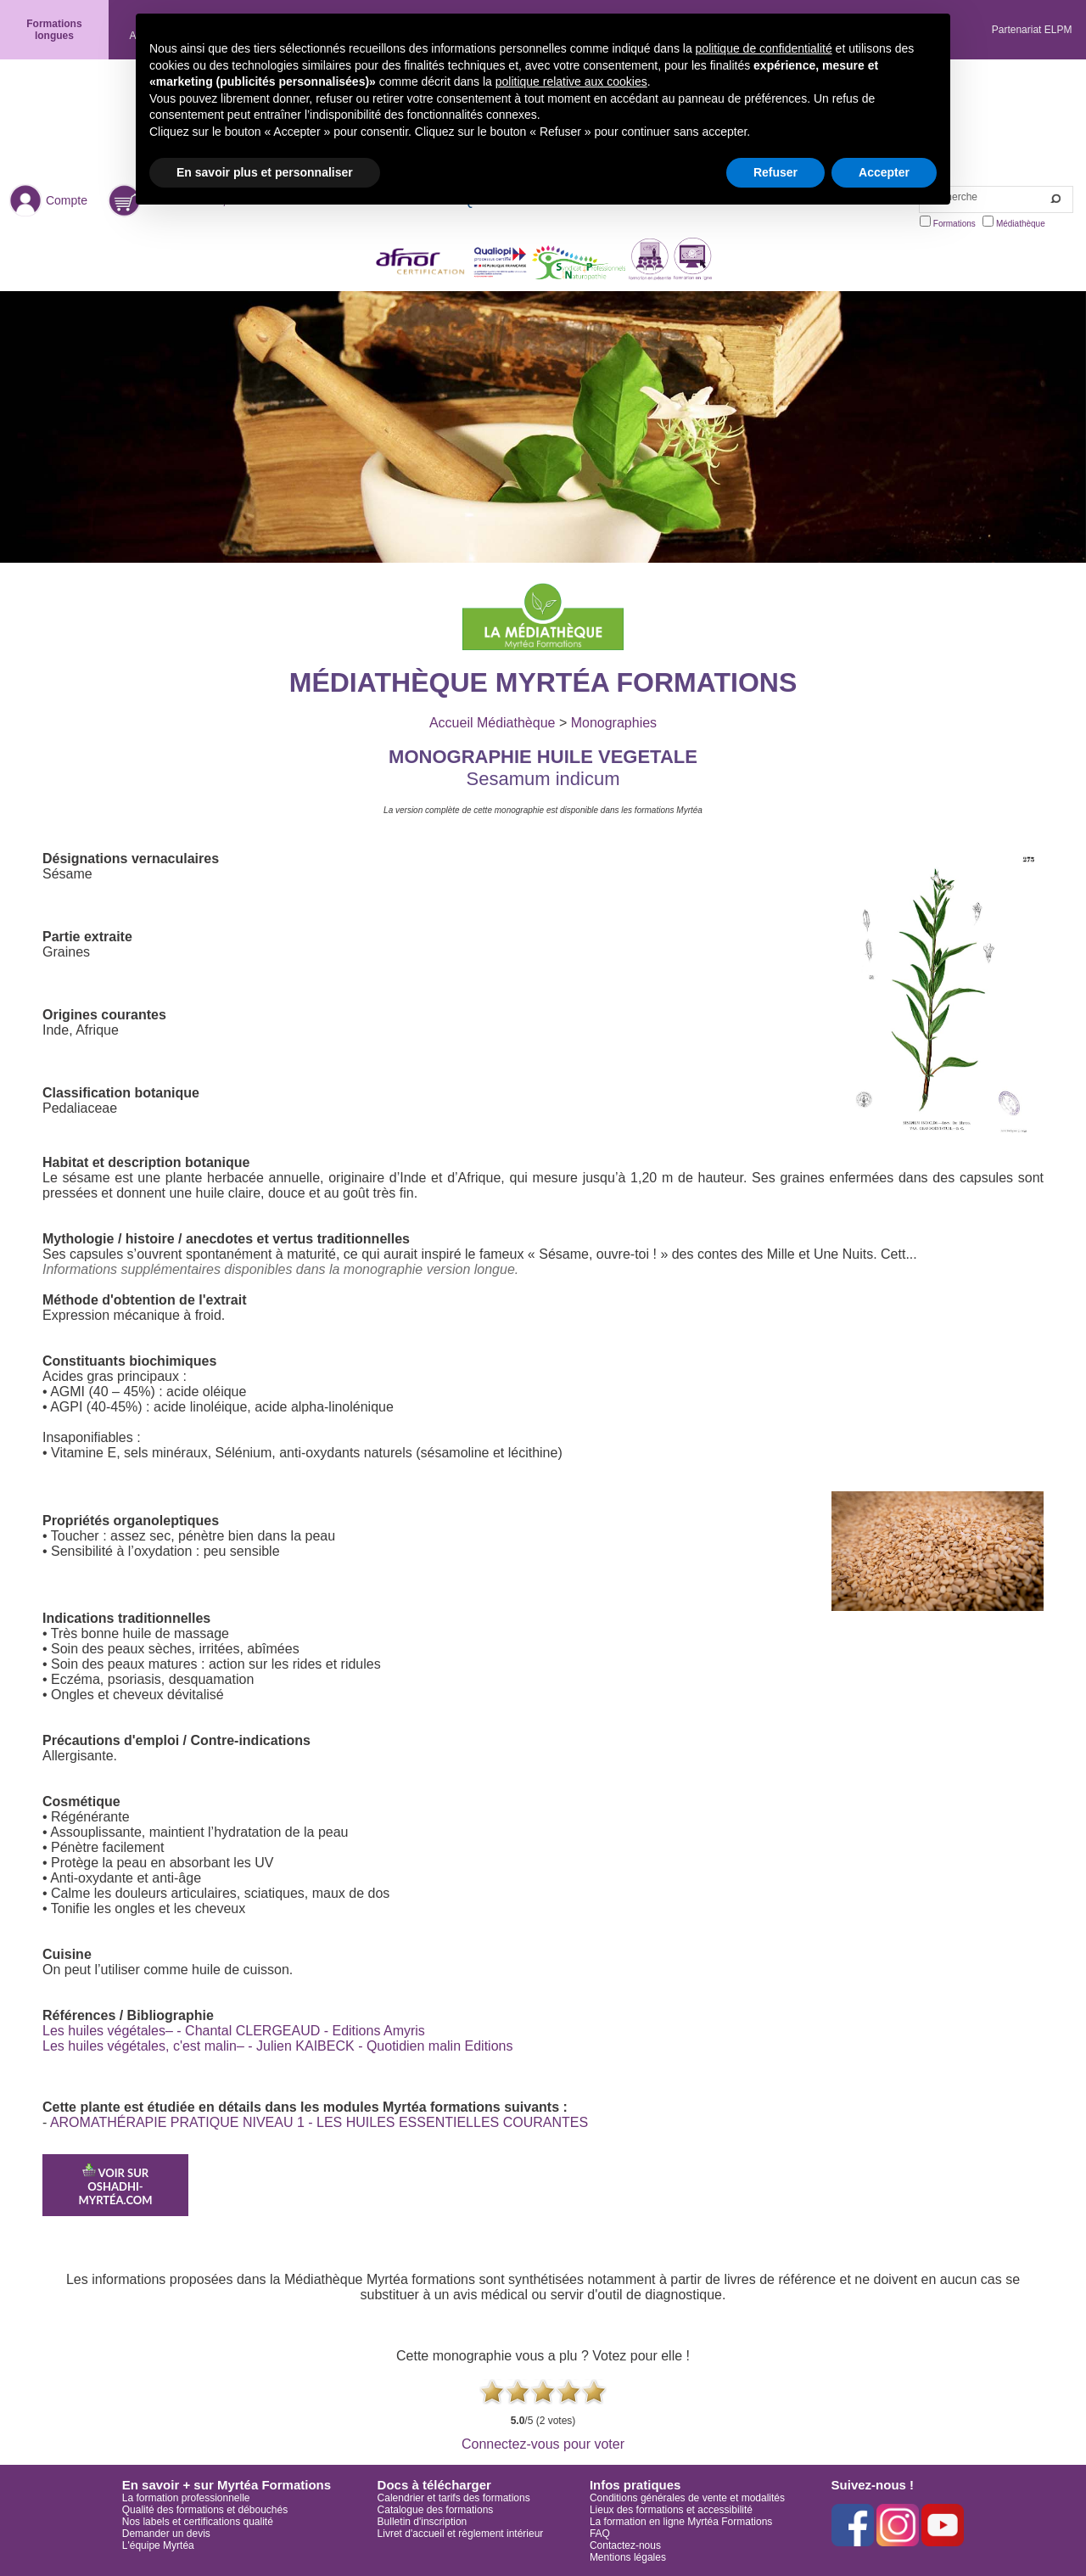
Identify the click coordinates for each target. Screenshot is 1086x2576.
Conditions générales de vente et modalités (687, 2498)
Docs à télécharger (434, 2485)
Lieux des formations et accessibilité (671, 2510)
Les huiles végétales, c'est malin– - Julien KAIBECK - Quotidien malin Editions (277, 2046)
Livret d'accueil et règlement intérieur (461, 2534)
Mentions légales (628, 2557)
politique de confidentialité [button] (764, 48)
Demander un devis (166, 2534)
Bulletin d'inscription (422, 2522)
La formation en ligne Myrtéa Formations (681, 2522)
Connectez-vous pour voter (543, 2444)
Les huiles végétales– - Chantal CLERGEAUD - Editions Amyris (233, 2030)
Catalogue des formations (436, 2510)
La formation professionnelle (186, 2498)
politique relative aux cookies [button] (571, 81)
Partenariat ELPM (1032, 30)
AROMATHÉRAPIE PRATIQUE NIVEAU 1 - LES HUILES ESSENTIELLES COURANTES (319, 2122)
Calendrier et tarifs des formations (454, 2498)
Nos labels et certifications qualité (197, 2522)
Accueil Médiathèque (492, 723)
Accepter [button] (884, 172)
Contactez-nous (625, 2545)
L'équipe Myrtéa (158, 2545)
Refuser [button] (775, 172)
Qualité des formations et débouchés (205, 2510)
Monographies (614, 723)
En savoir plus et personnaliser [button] (264, 172)
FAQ (600, 2534)
